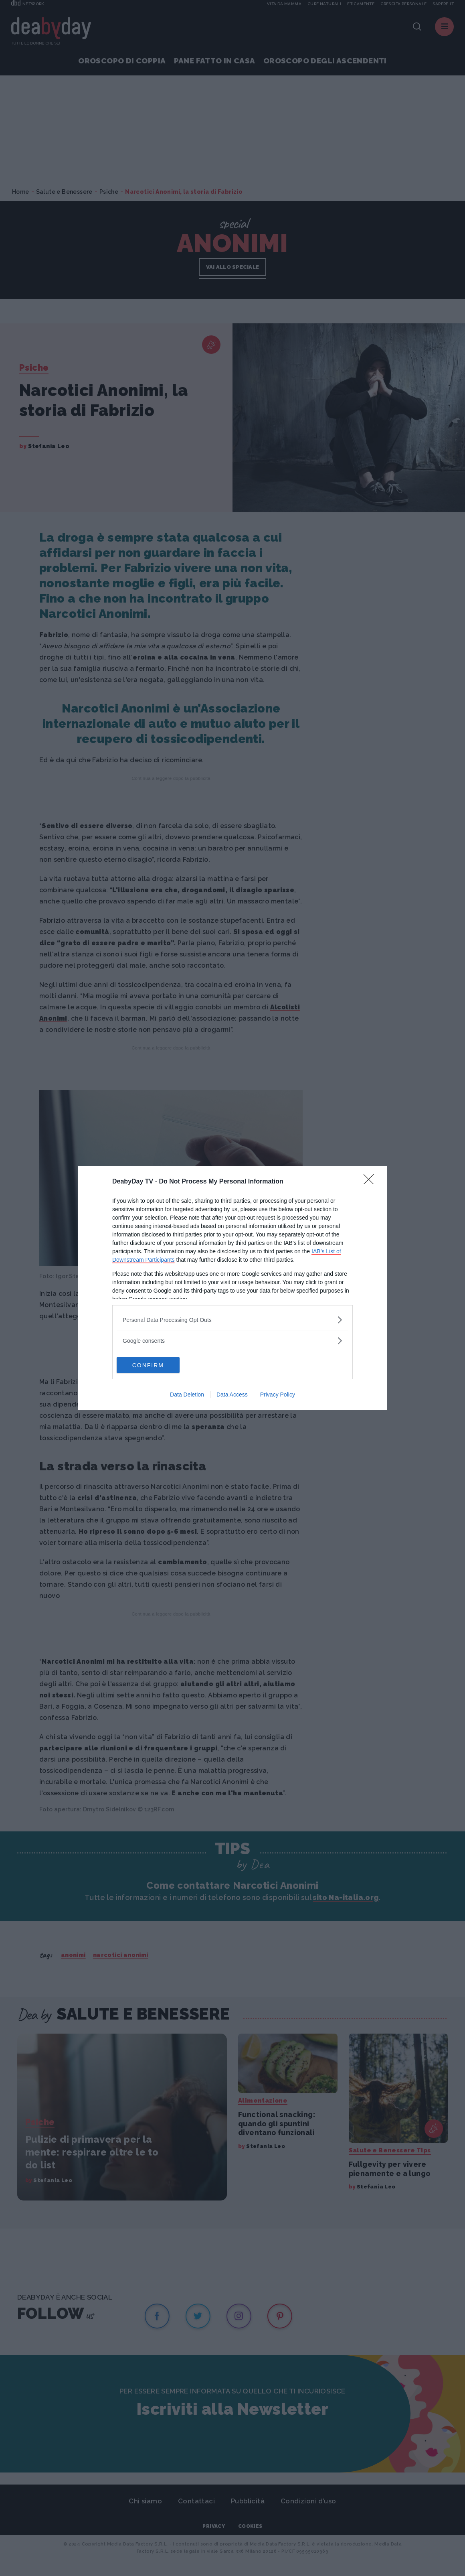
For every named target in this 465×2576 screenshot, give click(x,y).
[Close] (371, 1182)
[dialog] (232, 1288)
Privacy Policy (277, 1395)
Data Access (232, 1395)
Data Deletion (187, 1395)
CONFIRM (154, 1365)
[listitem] (232, 1319)
